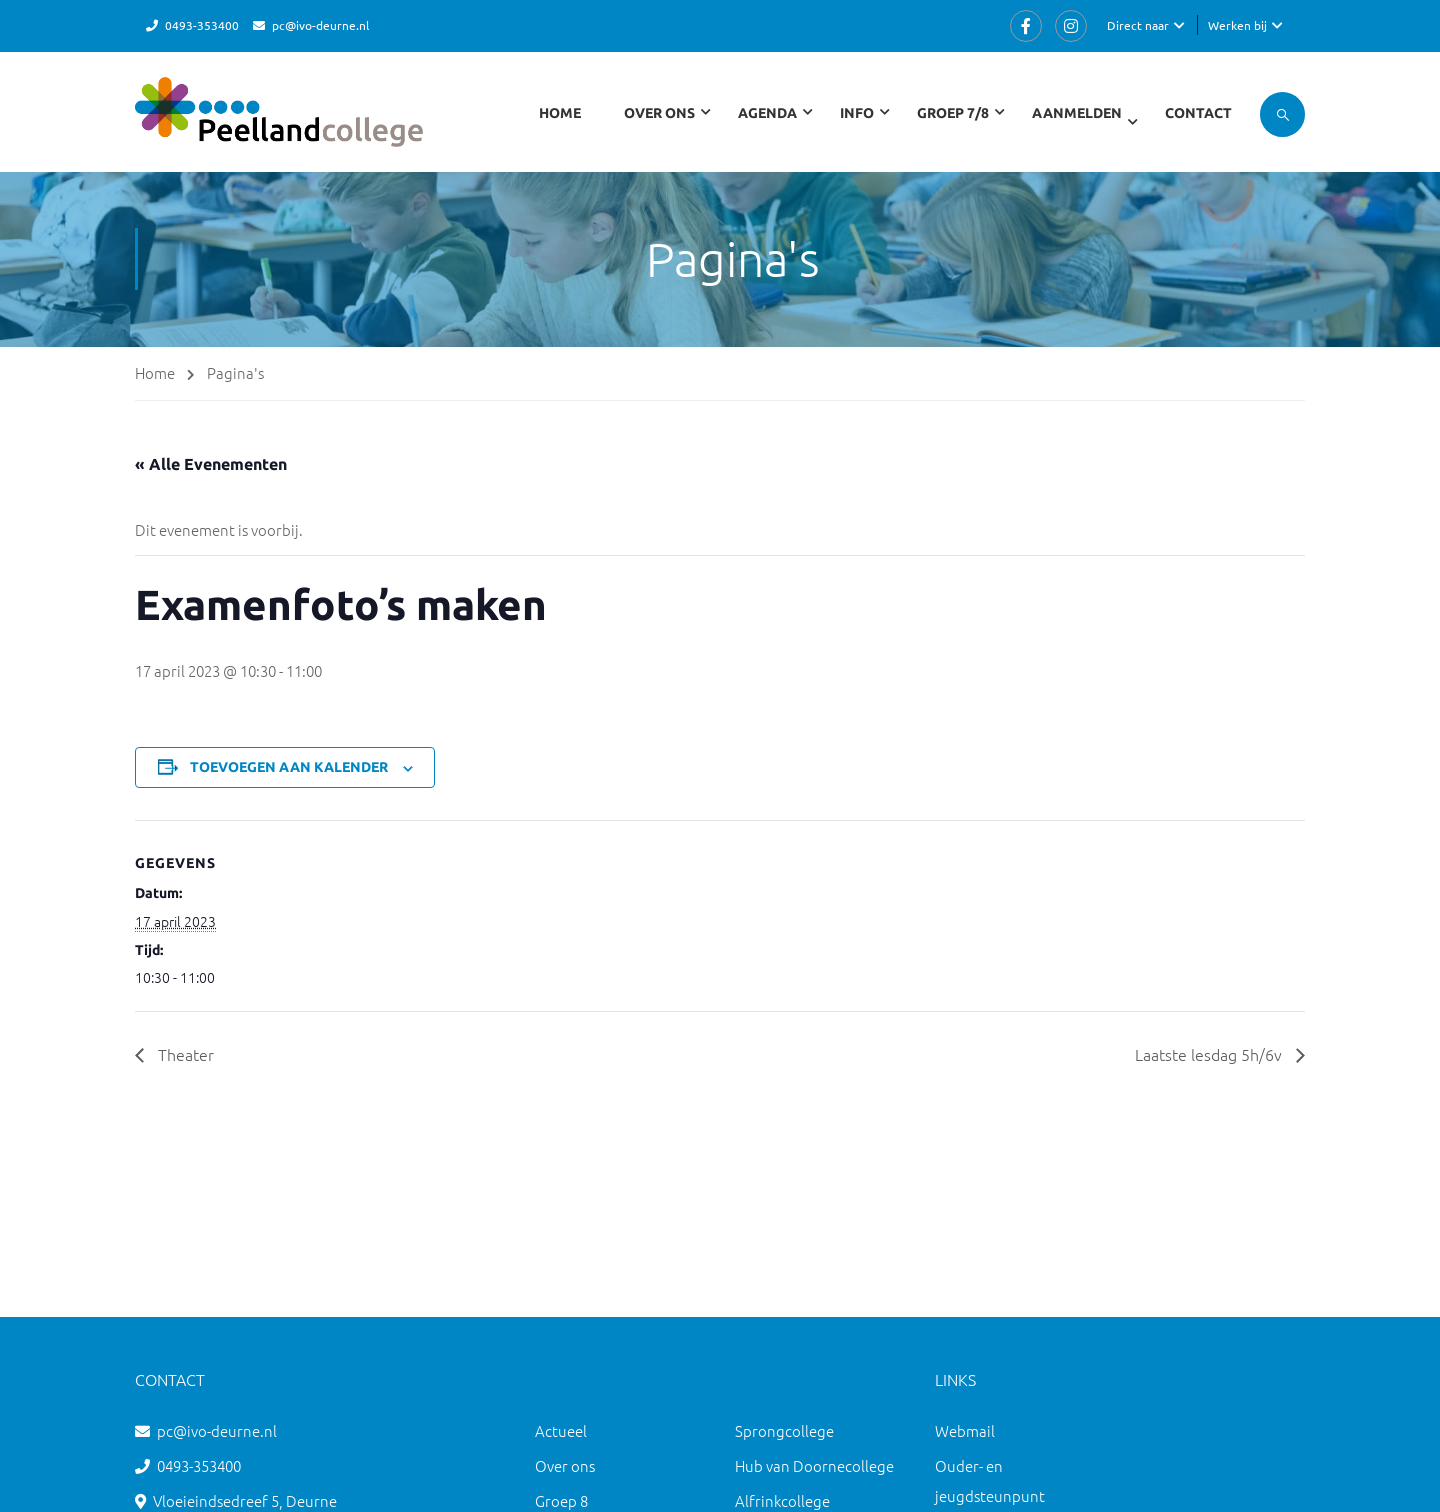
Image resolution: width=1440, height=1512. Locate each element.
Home (560, 113)
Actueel (561, 1430)
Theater (184, 1054)
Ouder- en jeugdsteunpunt (990, 1480)
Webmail (965, 1430)
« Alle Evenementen (211, 464)
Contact (1198, 113)
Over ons (565, 1465)
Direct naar (1138, 25)
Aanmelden (1077, 113)
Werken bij (1237, 25)
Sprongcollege (784, 1430)
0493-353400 (202, 25)
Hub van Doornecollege (814, 1465)
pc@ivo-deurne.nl (320, 25)
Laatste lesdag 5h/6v (1210, 1054)
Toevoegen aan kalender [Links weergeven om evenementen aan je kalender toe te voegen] (289, 767)
